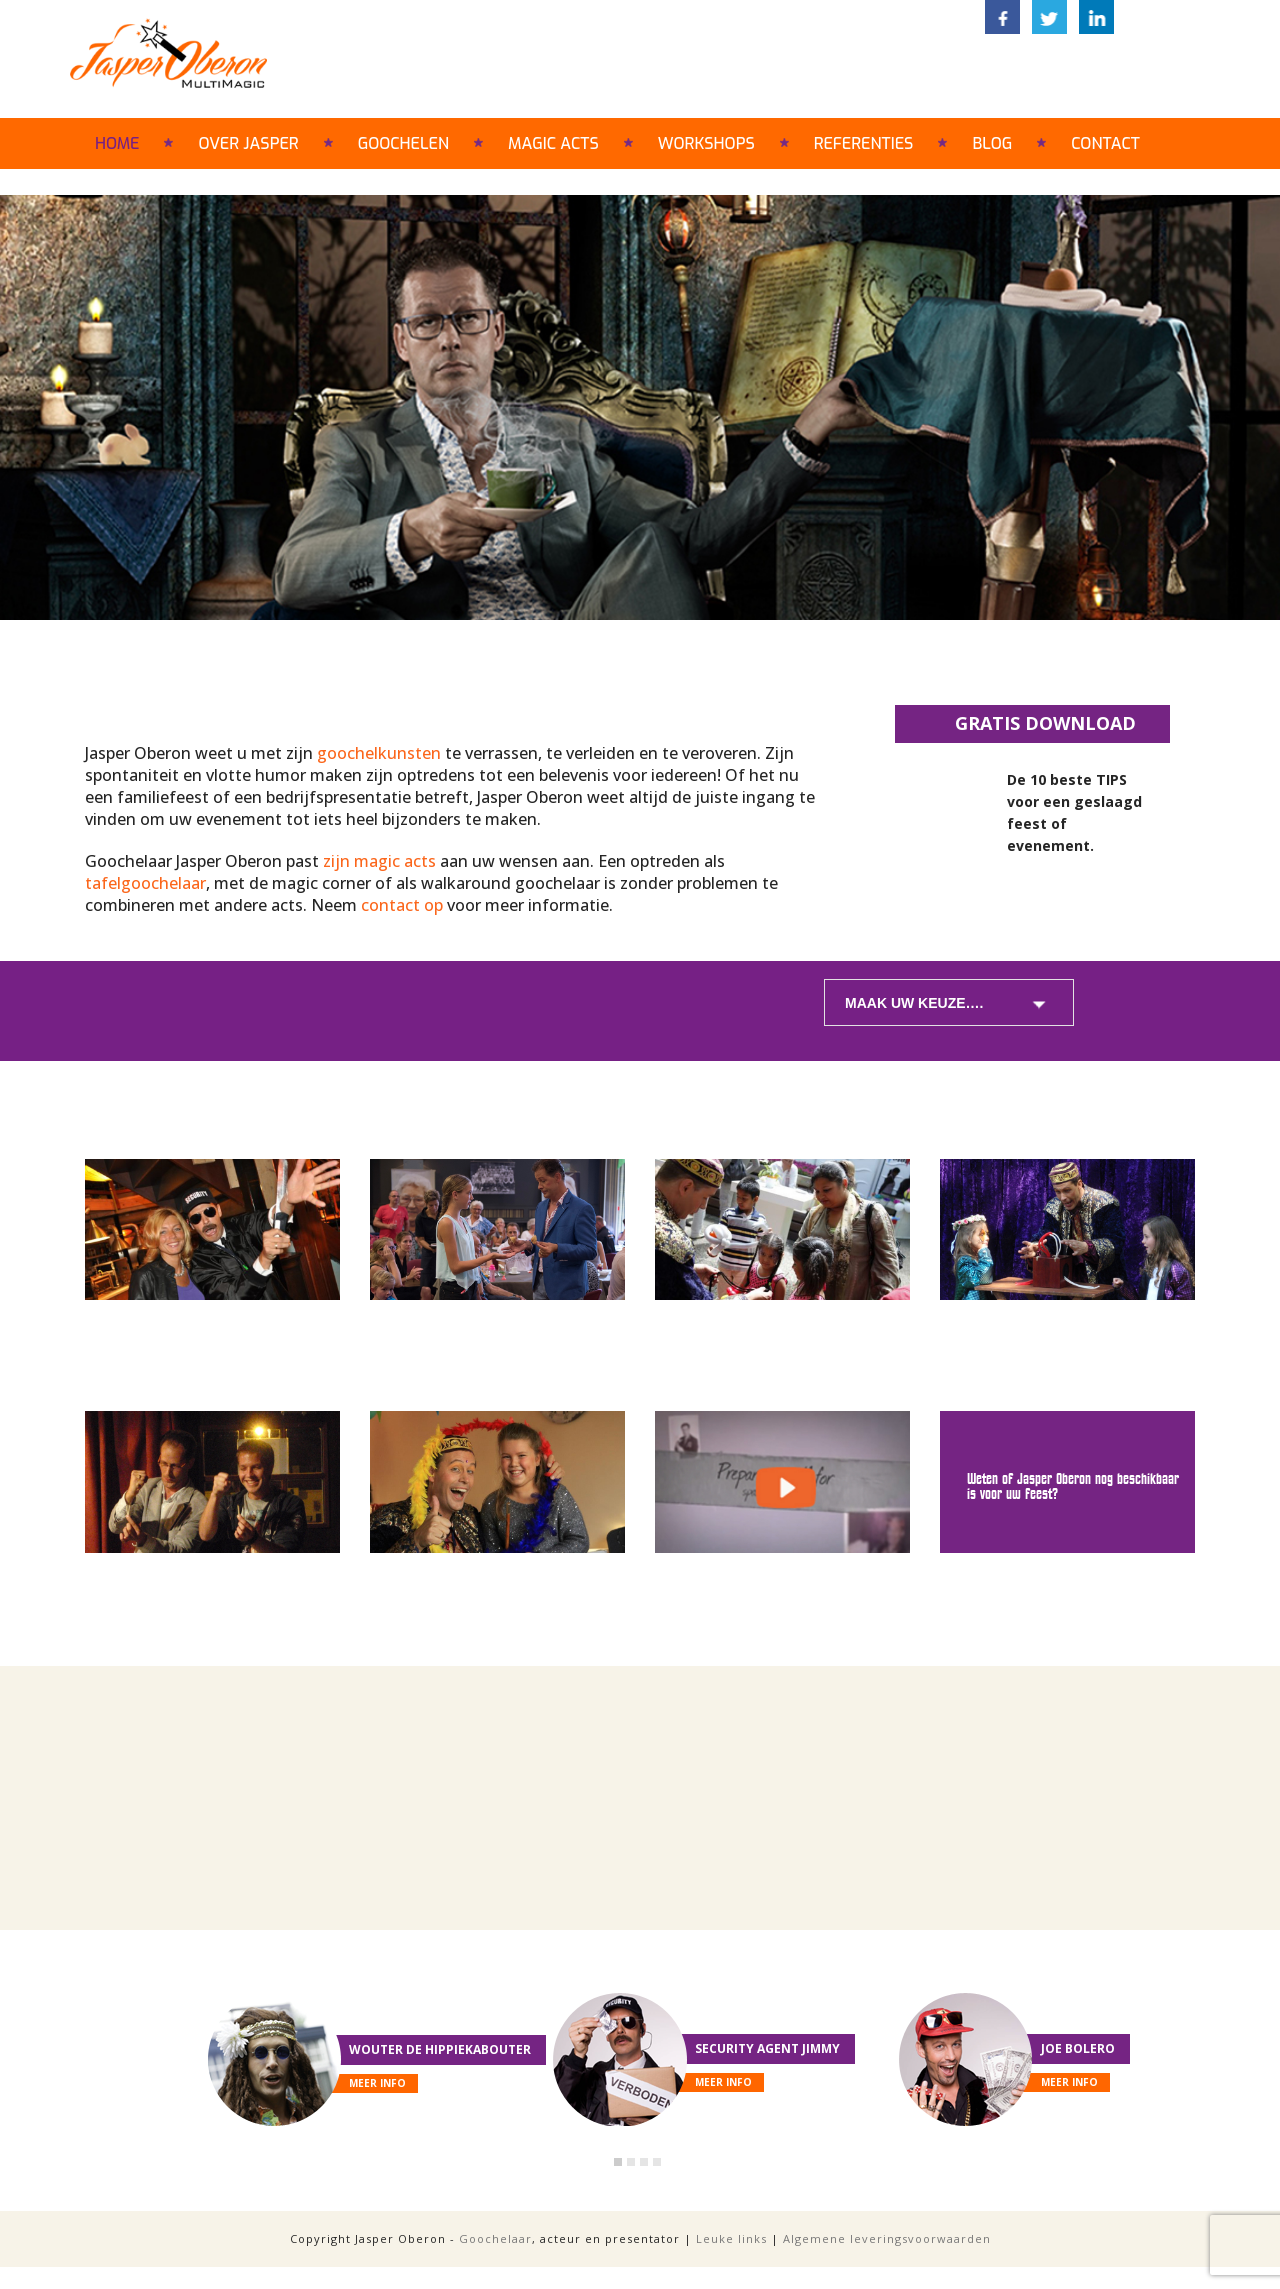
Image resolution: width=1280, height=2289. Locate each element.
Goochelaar (495, 2238)
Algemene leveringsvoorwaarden (887, 2238)
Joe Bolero (1078, 2048)
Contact (1105, 143)
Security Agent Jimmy (767, 2048)
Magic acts (553, 143)
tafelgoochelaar (145, 883)
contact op (402, 905)
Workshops (706, 143)
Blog (992, 143)
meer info (377, 2083)
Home (117, 143)
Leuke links (731, 2238)
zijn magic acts (379, 861)
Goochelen (403, 143)
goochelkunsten (379, 753)
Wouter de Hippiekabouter (440, 2049)
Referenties (864, 143)
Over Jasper (248, 143)
